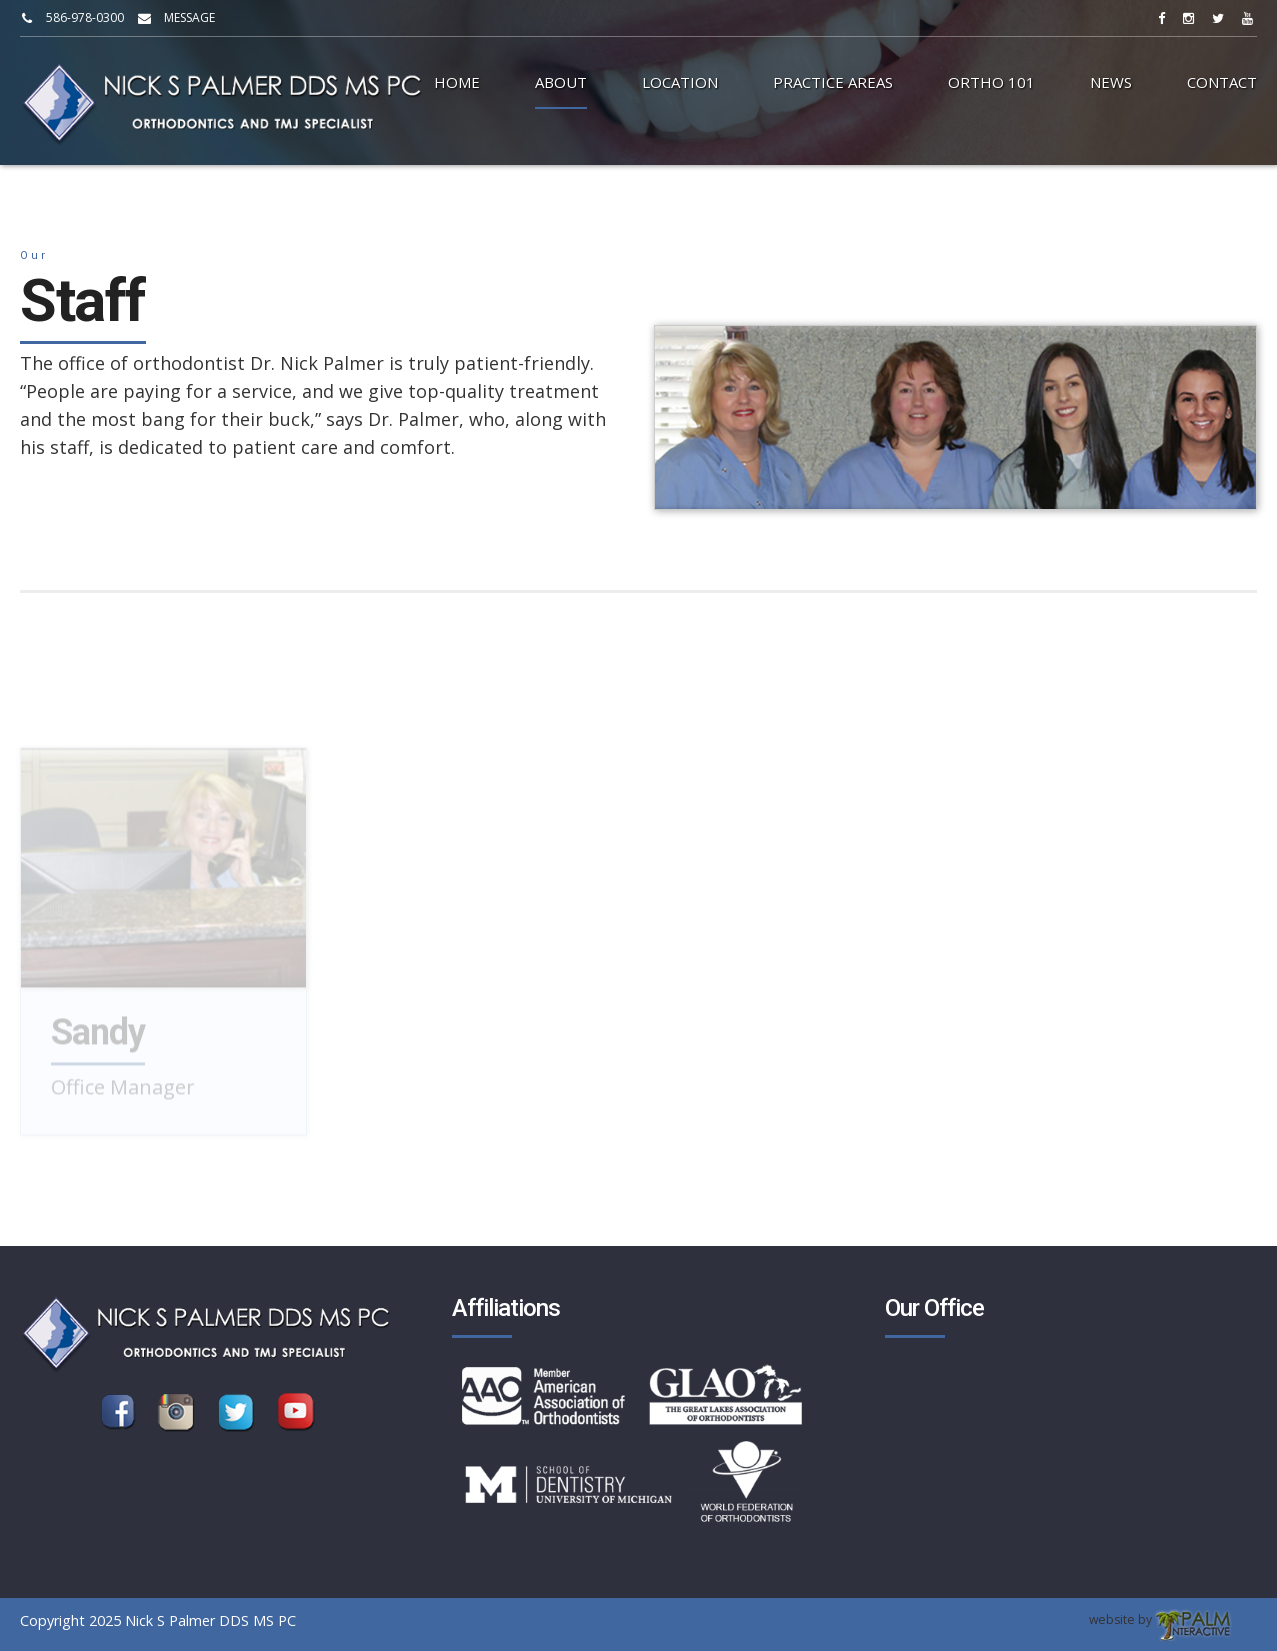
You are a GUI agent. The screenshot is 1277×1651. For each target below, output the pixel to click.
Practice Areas (833, 82)
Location (680, 82)
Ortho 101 (991, 82)
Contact (1222, 82)
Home (457, 82)
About (561, 82)
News (1111, 82)
